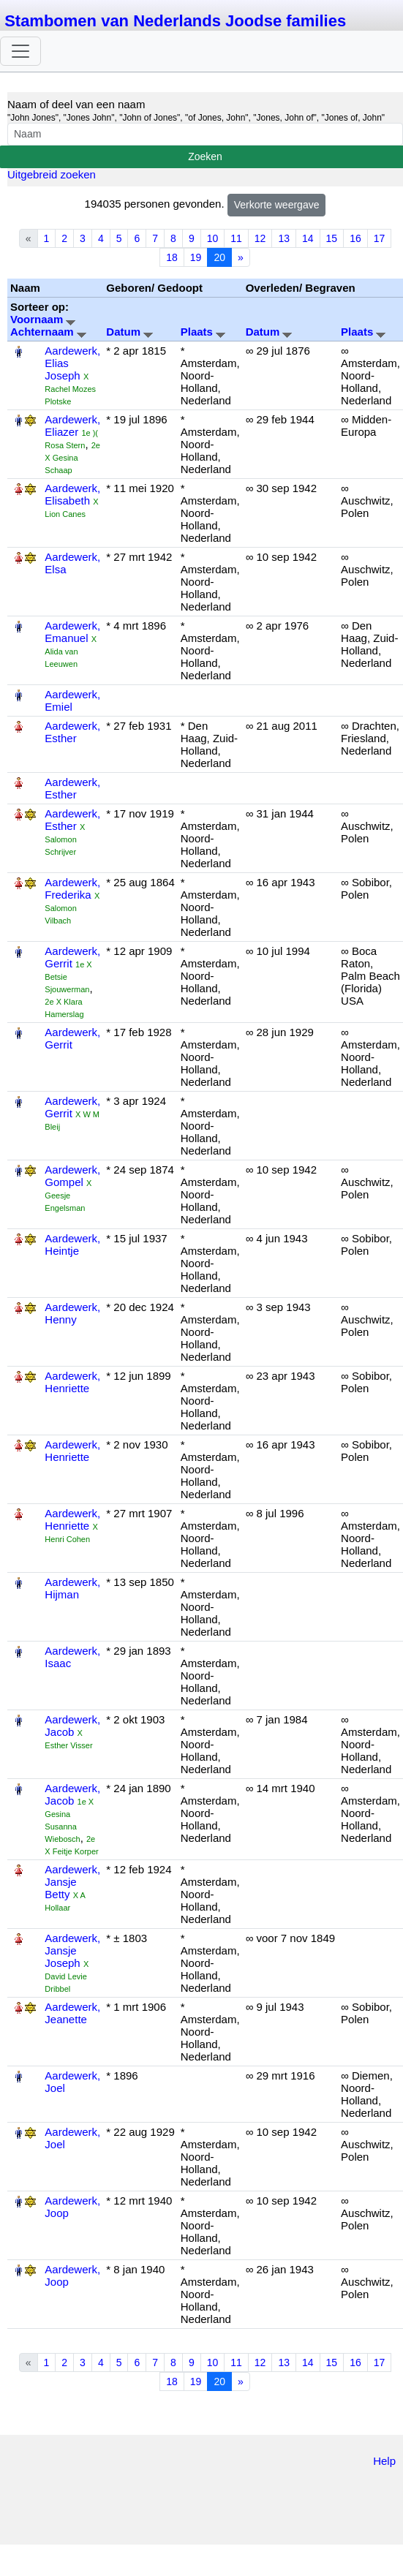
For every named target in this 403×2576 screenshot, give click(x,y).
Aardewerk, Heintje (72, 1244)
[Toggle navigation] (20, 51)
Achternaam (48, 331)
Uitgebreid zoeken (51, 174)
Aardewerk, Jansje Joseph (72, 1950)
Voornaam (42, 319)
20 (219, 257)
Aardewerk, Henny (72, 1313)
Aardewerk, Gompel (72, 1175)
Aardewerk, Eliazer (72, 425)
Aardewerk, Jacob (72, 1725)
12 (260, 238)
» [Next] (241, 257)
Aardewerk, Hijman (72, 1588)
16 (355, 238)
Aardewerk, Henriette (72, 1382)
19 (196, 257)
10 (213, 238)
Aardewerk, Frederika (72, 888)
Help (384, 2461)
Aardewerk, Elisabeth (72, 494)
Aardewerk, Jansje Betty (72, 1881)
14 (308, 238)
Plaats (203, 331)
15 (332, 238)
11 (236, 238)
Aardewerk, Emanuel (72, 631)
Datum (129, 331)
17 (379, 238)
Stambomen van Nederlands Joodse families (175, 21)
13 (284, 238)
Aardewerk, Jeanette (72, 2013)
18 (172, 257)
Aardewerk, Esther (72, 731)
